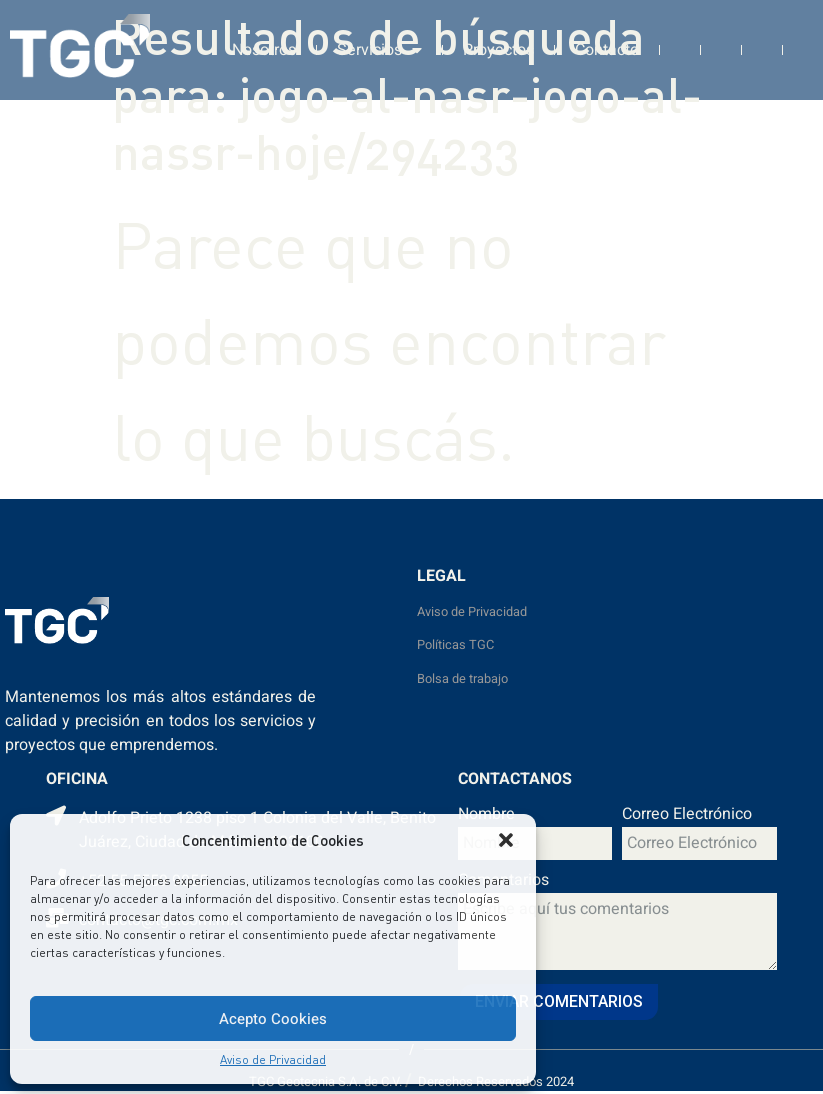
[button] (506, 840)
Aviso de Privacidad (273, 1059)
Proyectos (498, 44)
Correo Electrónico (687, 816)
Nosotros (264, 44)
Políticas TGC (455, 645)
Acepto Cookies (273, 1019)
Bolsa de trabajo (462, 679)
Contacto (607, 44)
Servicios (379, 44)
